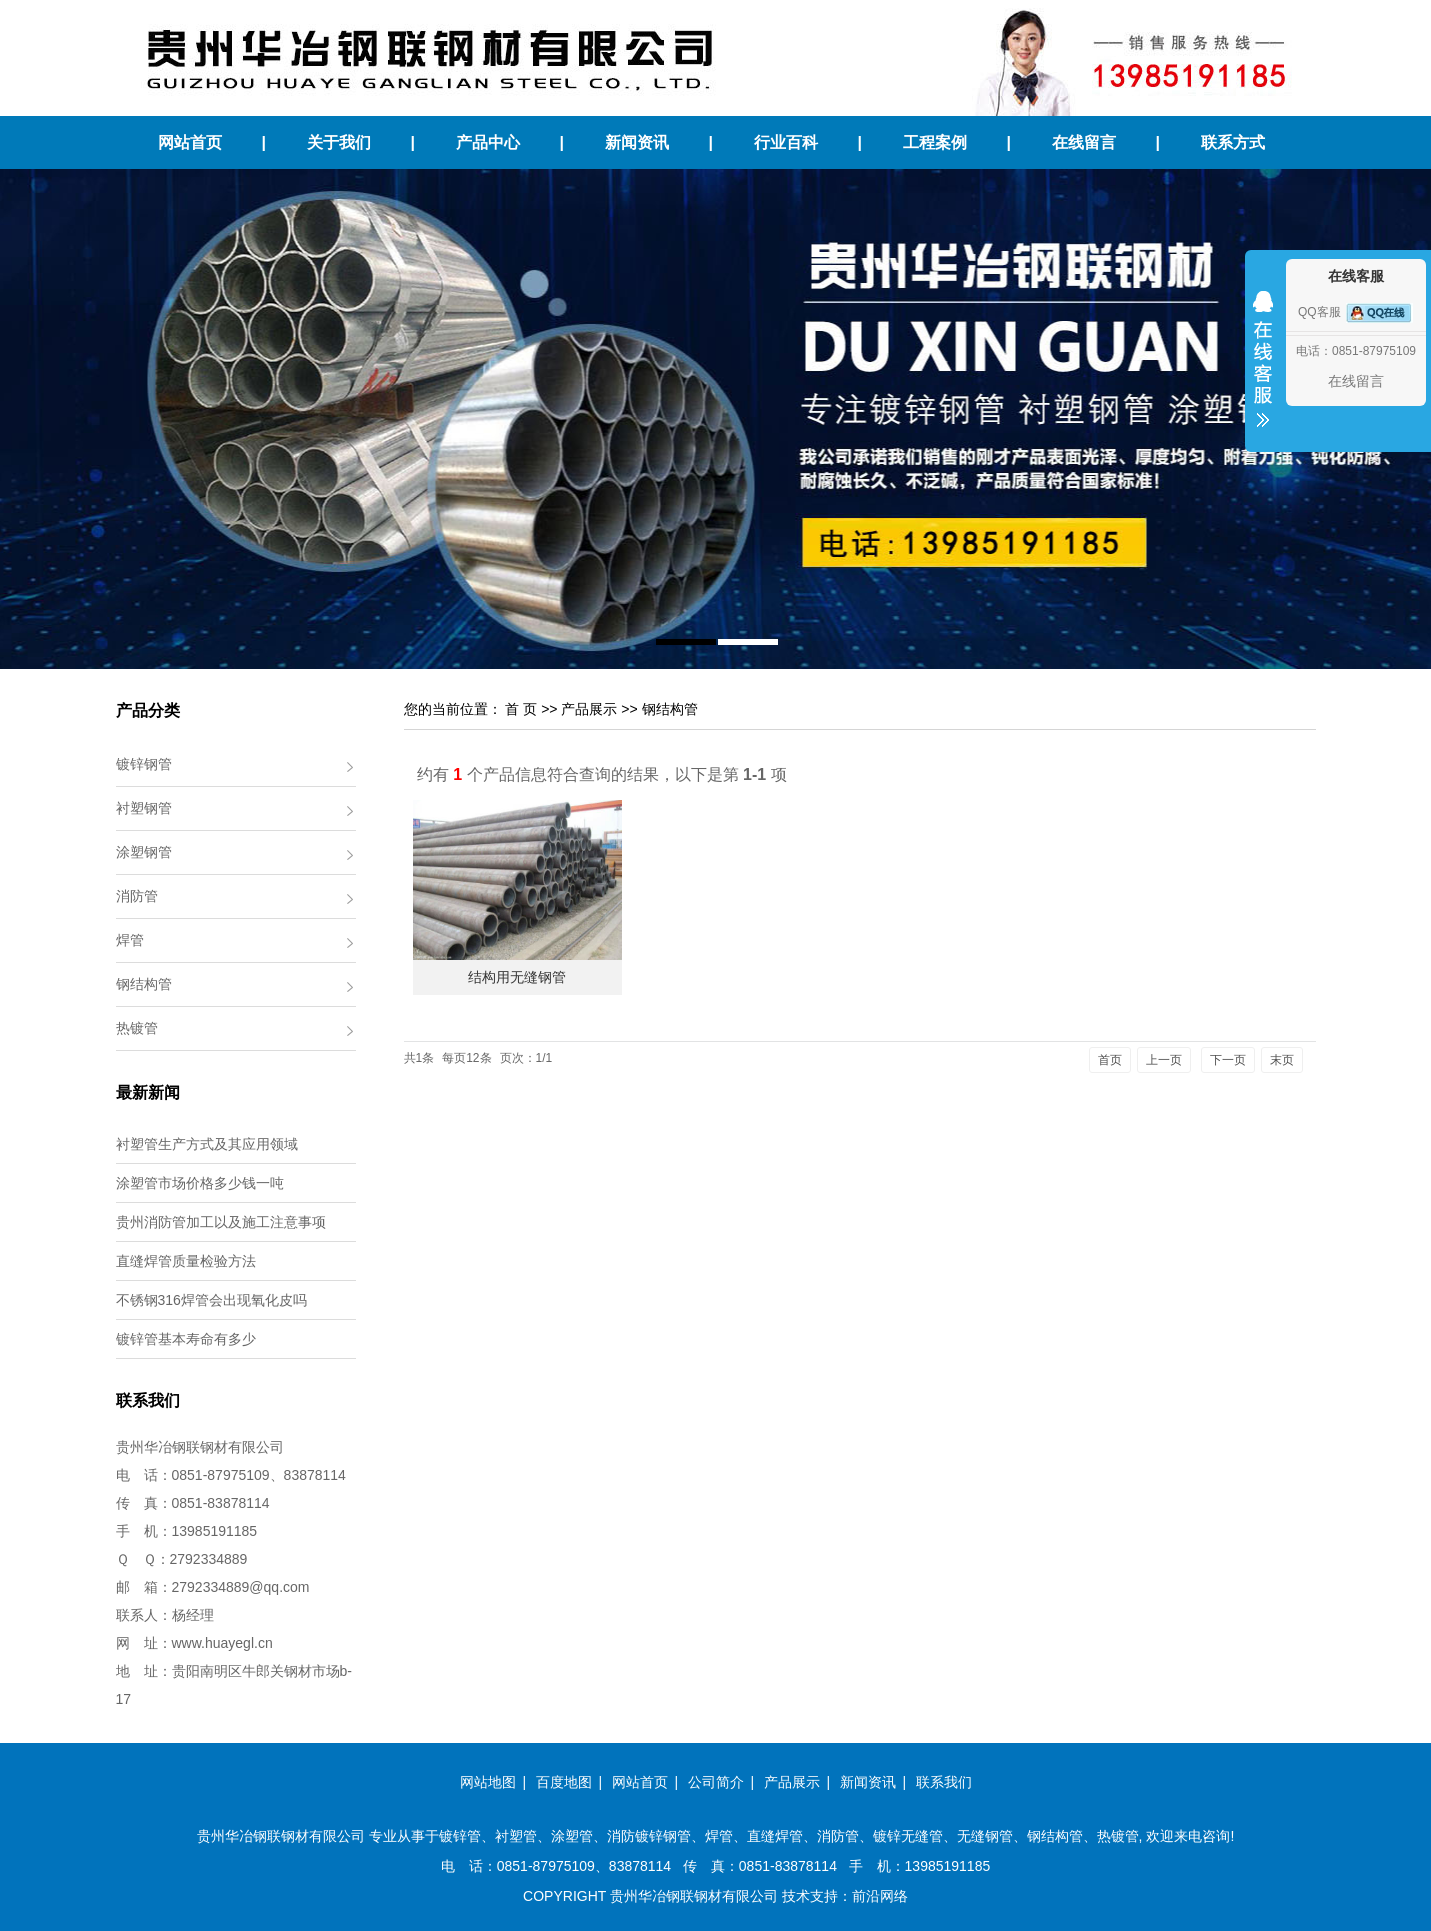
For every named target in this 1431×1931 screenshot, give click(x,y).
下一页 (1228, 1060)
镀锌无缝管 (908, 1836)
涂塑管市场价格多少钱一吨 (200, 1183)
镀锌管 (460, 1836)
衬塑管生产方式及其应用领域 (207, 1144)
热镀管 (137, 1028)
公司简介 (716, 1782)
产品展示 (589, 709)
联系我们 (944, 1782)
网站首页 (190, 142)
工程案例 (935, 142)
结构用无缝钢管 (517, 977)
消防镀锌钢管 (649, 1836)
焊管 (130, 940)
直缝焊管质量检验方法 (186, 1261)
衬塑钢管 (144, 808)
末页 (1282, 1060)
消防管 (137, 896)
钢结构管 (144, 984)
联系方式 (1233, 142)
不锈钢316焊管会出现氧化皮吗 (211, 1300)
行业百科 (786, 142)
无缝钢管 (985, 1836)
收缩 (1263, 372)
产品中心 (488, 142)
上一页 (1164, 1060)
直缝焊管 (775, 1836)
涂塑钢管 (144, 852)
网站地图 (488, 1782)
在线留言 (1084, 142)
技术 (796, 1896)
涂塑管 (572, 1836)
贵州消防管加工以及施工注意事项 (221, 1222)
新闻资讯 (637, 142)
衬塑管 (516, 1836)
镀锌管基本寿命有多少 (186, 1339)
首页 (1110, 1060)
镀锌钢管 (144, 764)
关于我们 (339, 142)
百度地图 (564, 1782)
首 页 (521, 709)
